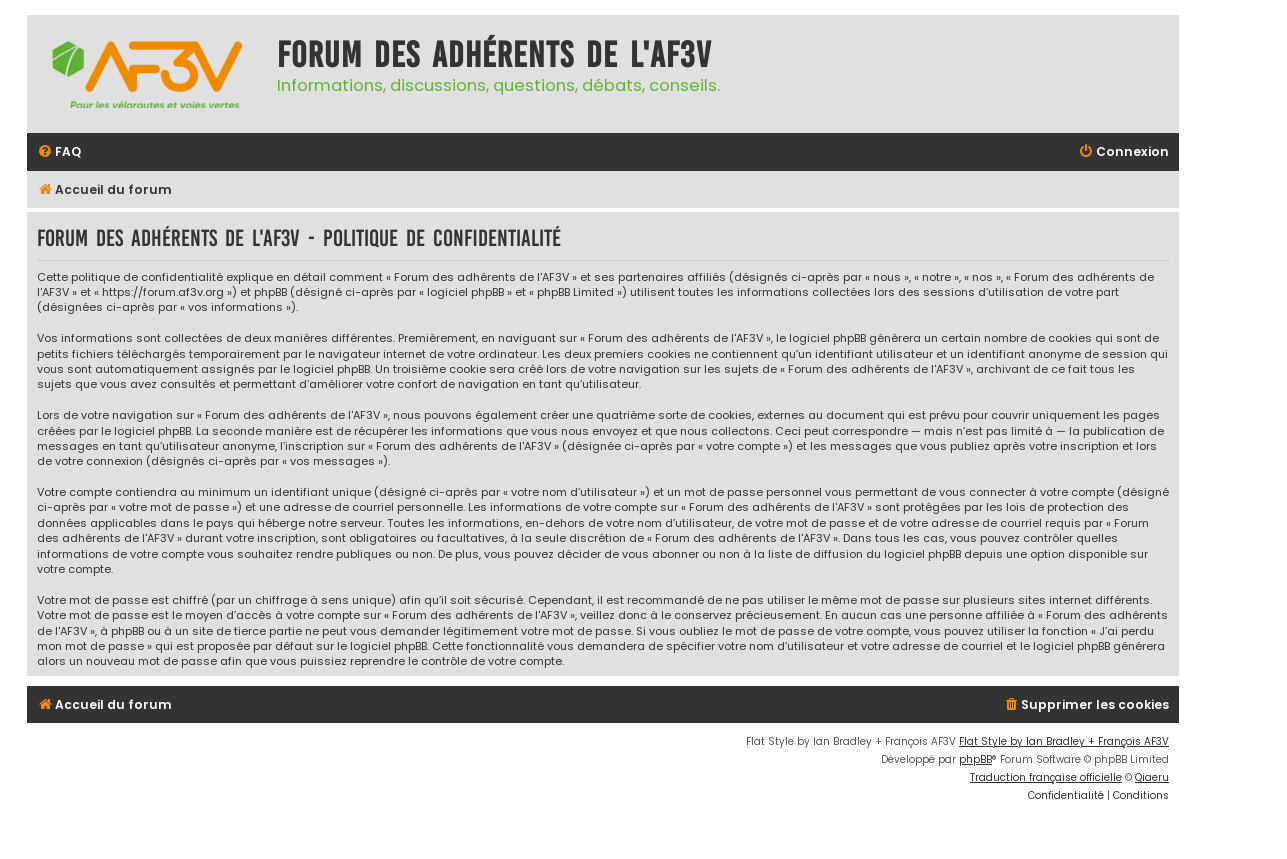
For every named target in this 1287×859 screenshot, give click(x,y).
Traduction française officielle (1046, 777)
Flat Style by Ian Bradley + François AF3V (1064, 741)
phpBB (975, 759)
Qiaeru (1152, 777)
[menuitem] (59, 152)
